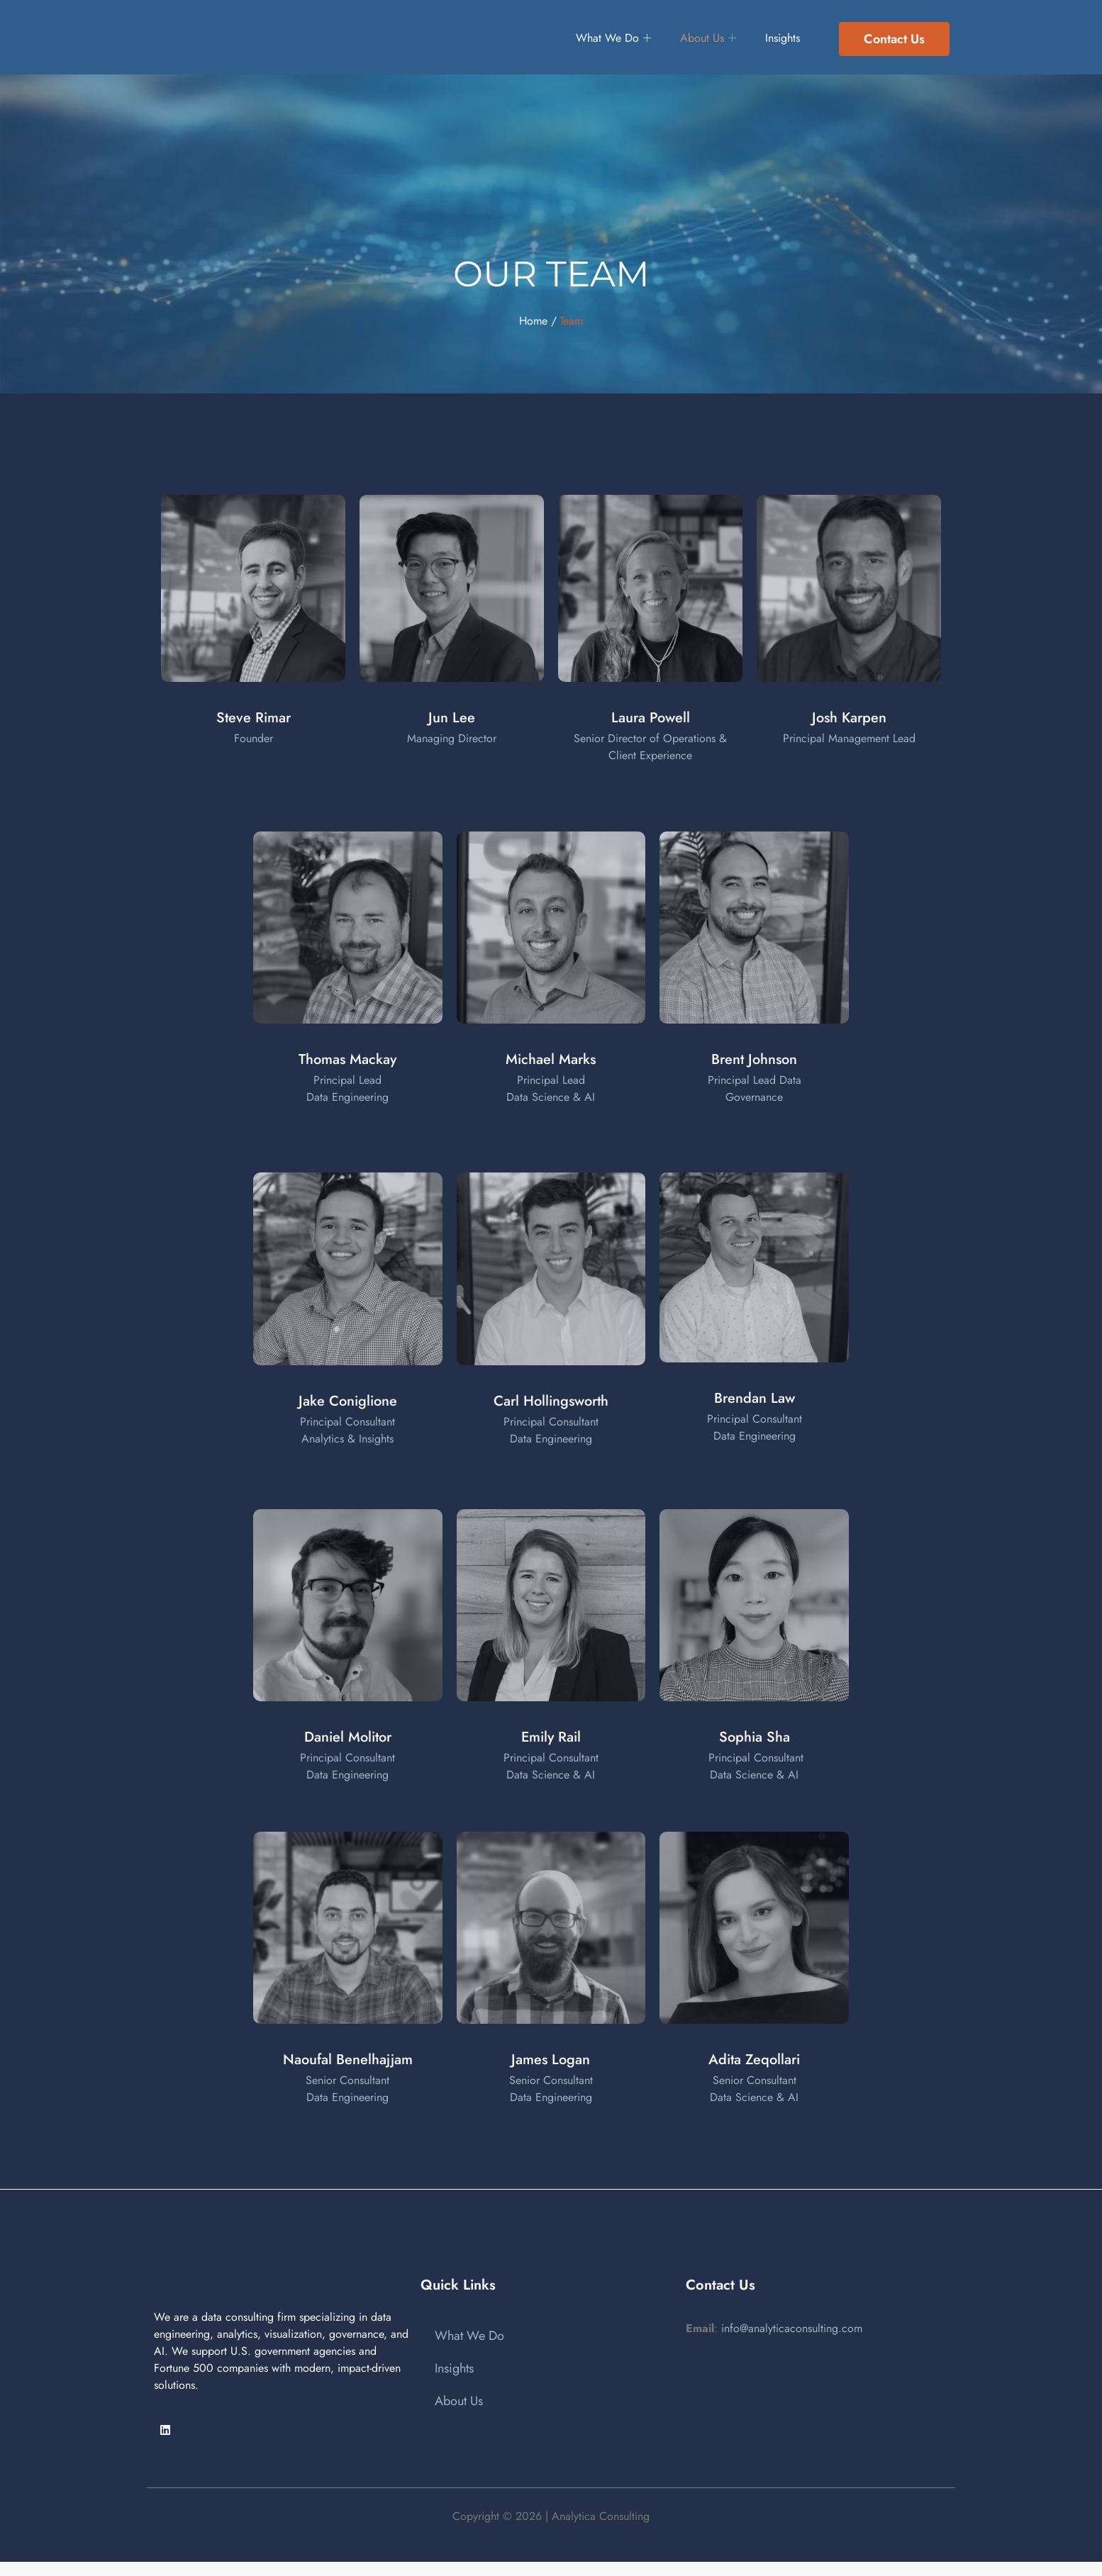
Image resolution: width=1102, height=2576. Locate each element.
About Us (704, 39)
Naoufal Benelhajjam (348, 2059)
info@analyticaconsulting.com (791, 2328)
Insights (786, 39)
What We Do (600, 39)
